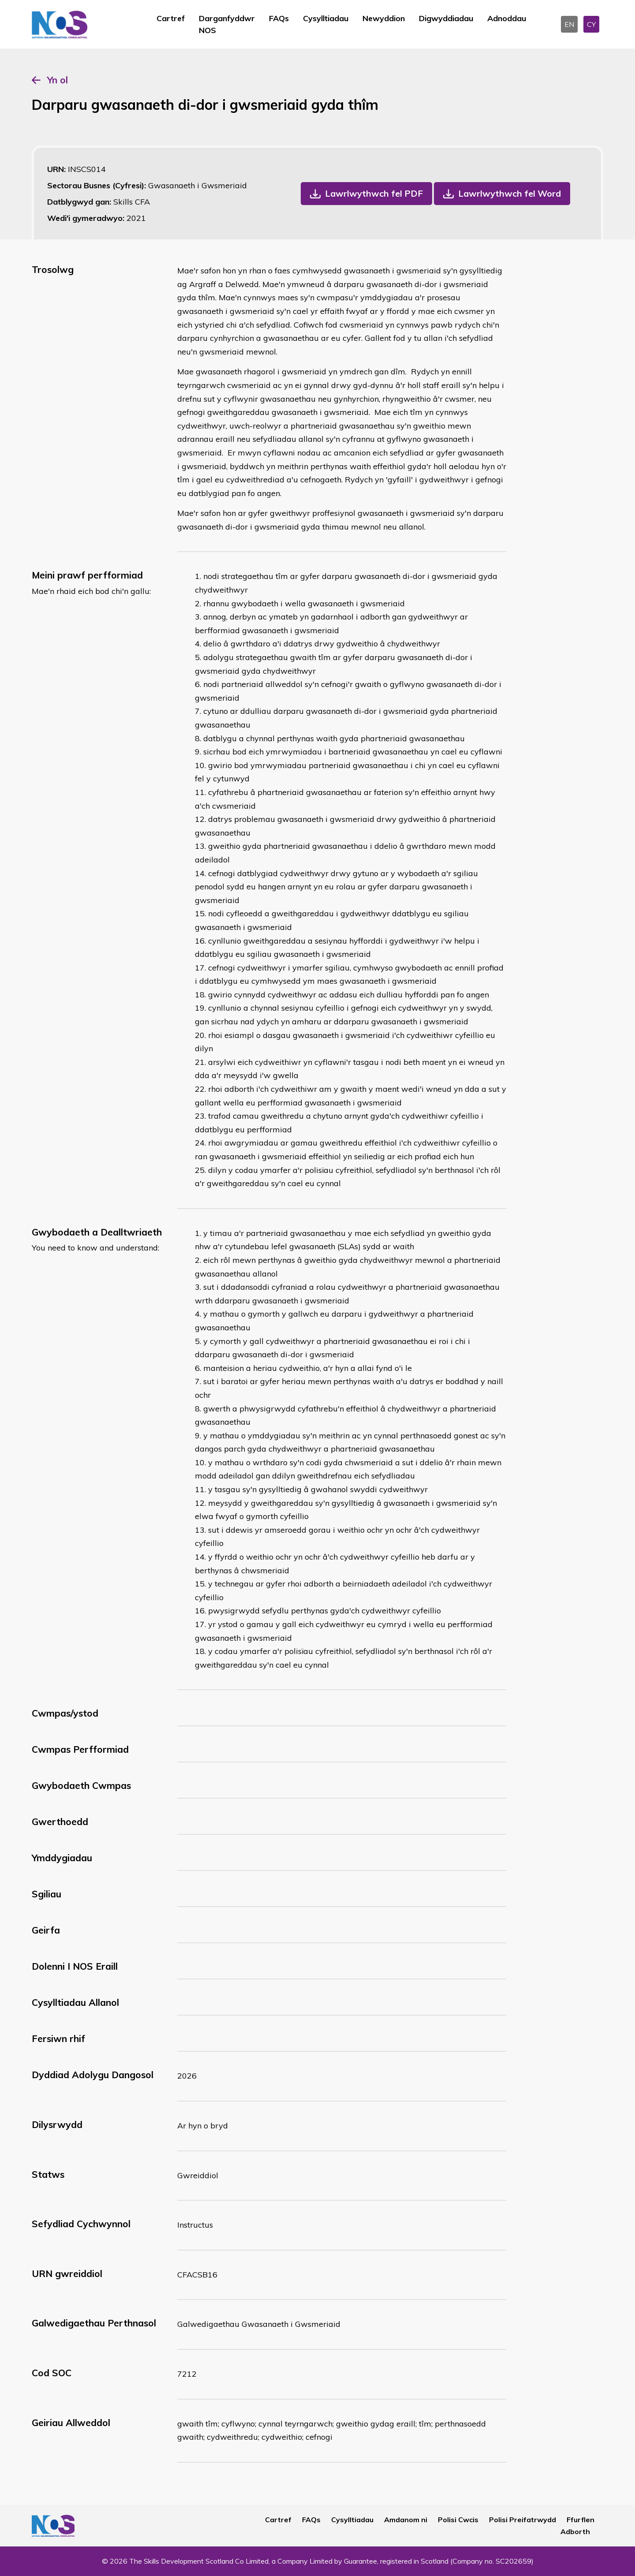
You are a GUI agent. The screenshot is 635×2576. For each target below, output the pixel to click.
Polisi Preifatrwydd (522, 2519)
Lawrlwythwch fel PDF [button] (374, 193)
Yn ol (57, 80)
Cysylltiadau (325, 18)
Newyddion (383, 18)
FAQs (279, 18)
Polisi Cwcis (458, 2519)
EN (569, 24)
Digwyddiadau (446, 18)
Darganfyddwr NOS (227, 24)
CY (591, 24)
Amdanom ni (405, 2519)
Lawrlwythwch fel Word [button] (509, 193)
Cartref (171, 18)
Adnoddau (506, 18)
